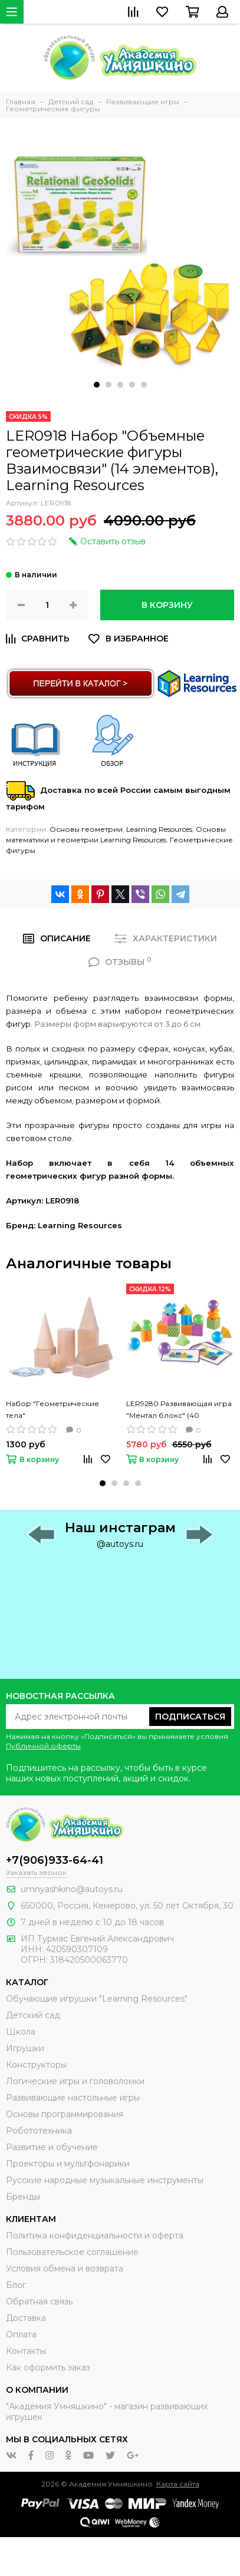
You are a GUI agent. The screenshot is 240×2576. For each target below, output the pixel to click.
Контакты (26, 2351)
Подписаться (190, 1716)
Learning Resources (159, 829)
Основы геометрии (86, 829)
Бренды (23, 2196)
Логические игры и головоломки (75, 2081)
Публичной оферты (43, 1745)
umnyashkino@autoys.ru (72, 1889)
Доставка (26, 2318)
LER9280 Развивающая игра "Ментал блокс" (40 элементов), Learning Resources (179, 1410)
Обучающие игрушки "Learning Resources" (97, 1998)
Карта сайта (177, 2483)
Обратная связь (39, 2301)
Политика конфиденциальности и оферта (94, 2235)
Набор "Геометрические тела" (52, 1409)
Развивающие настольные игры (73, 2097)
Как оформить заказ (48, 2367)
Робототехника (39, 2130)
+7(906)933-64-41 (54, 1860)
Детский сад (33, 2015)
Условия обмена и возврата (64, 2268)
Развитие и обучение (52, 2147)
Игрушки (25, 2048)
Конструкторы (36, 2064)
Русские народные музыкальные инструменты (104, 2180)
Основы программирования (64, 2114)
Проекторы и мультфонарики (68, 2163)
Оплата (21, 2334)
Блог (16, 2285)
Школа (20, 2031)
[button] (97, 385)
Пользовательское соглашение (72, 2252)
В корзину (167, 605)
